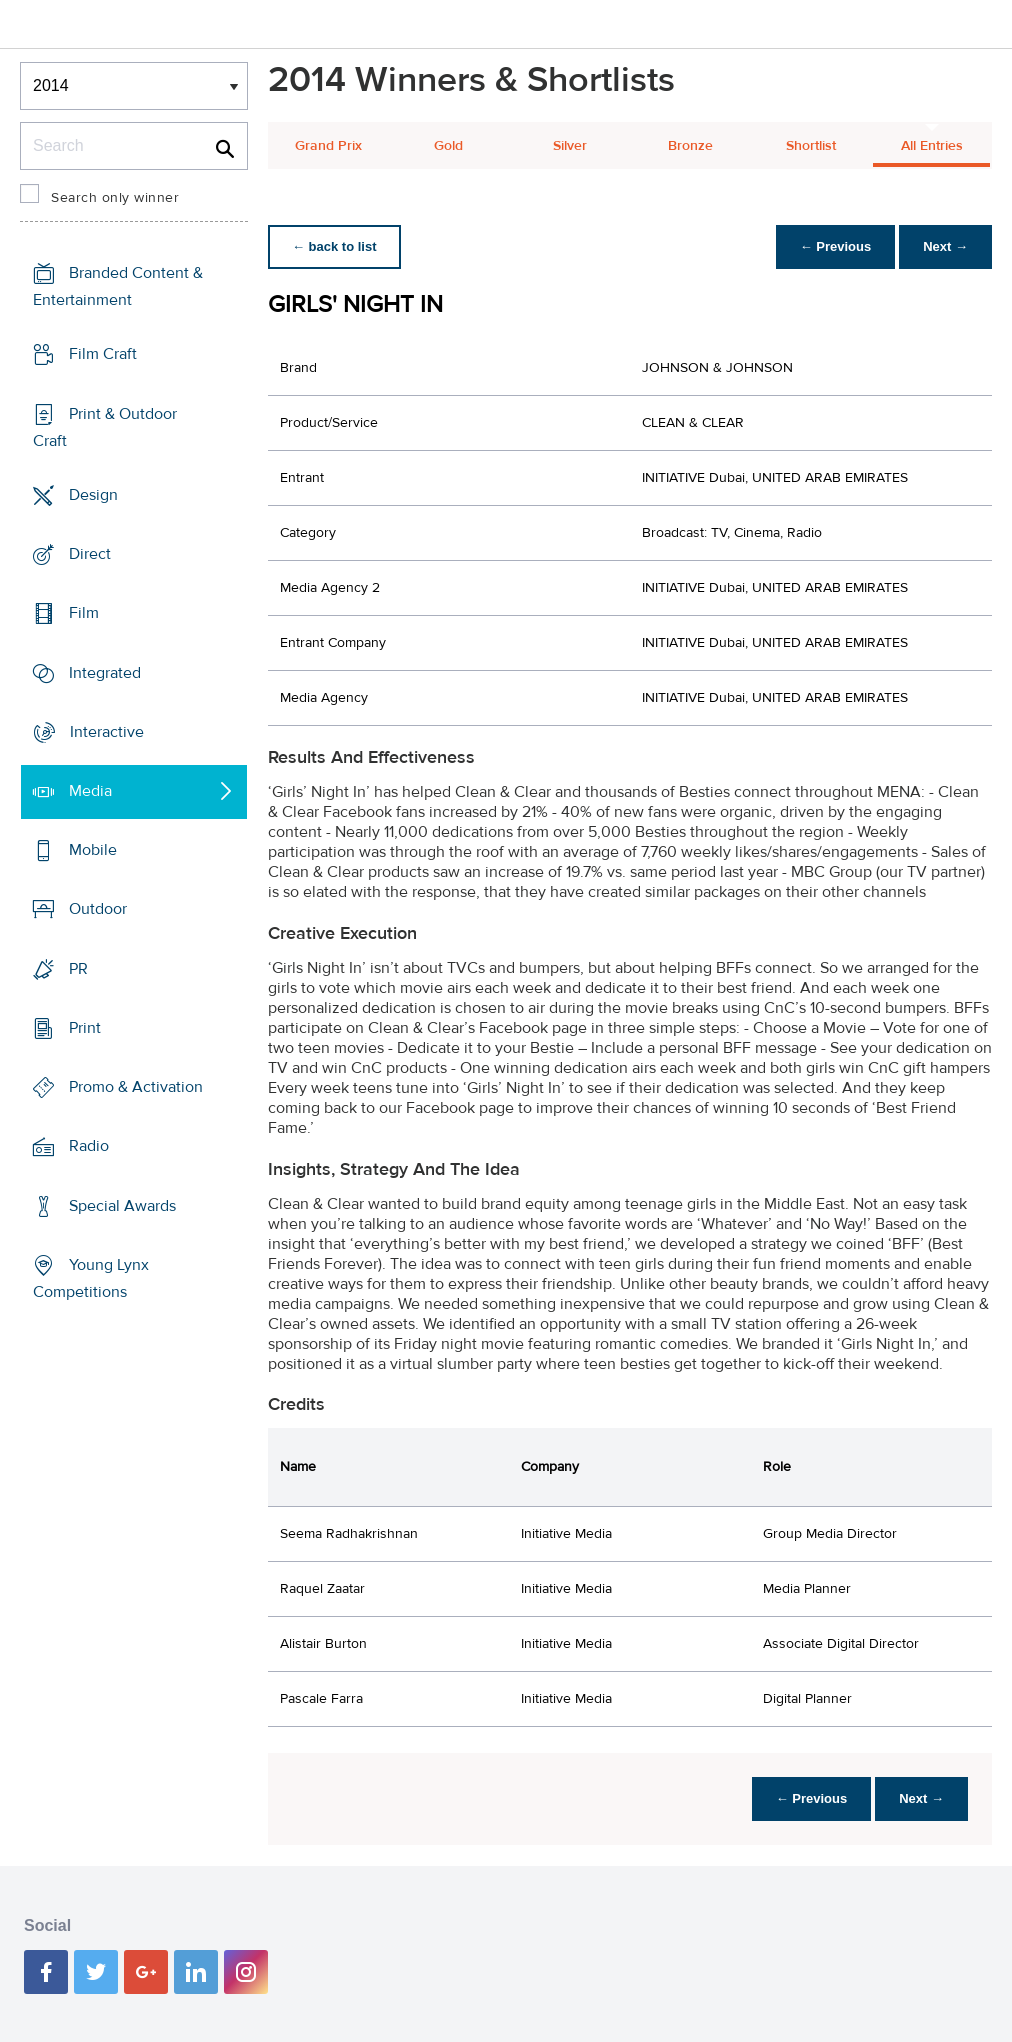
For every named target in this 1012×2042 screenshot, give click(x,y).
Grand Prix (328, 146)
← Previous (836, 246)
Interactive (107, 732)
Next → (945, 246)
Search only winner (115, 198)
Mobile (93, 850)
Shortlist (811, 146)
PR (78, 969)
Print (85, 1028)
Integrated (105, 672)
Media (90, 791)
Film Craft (103, 354)
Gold (448, 146)
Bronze (690, 146)
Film (84, 613)
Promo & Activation (136, 1087)
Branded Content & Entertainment (118, 286)
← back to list (334, 246)
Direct (90, 554)
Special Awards (122, 1206)
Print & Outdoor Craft (105, 426)
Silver (570, 146)
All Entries (932, 146)
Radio (89, 1146)
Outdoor (98, 909)
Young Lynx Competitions (91, 1278)
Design (93, 495)
